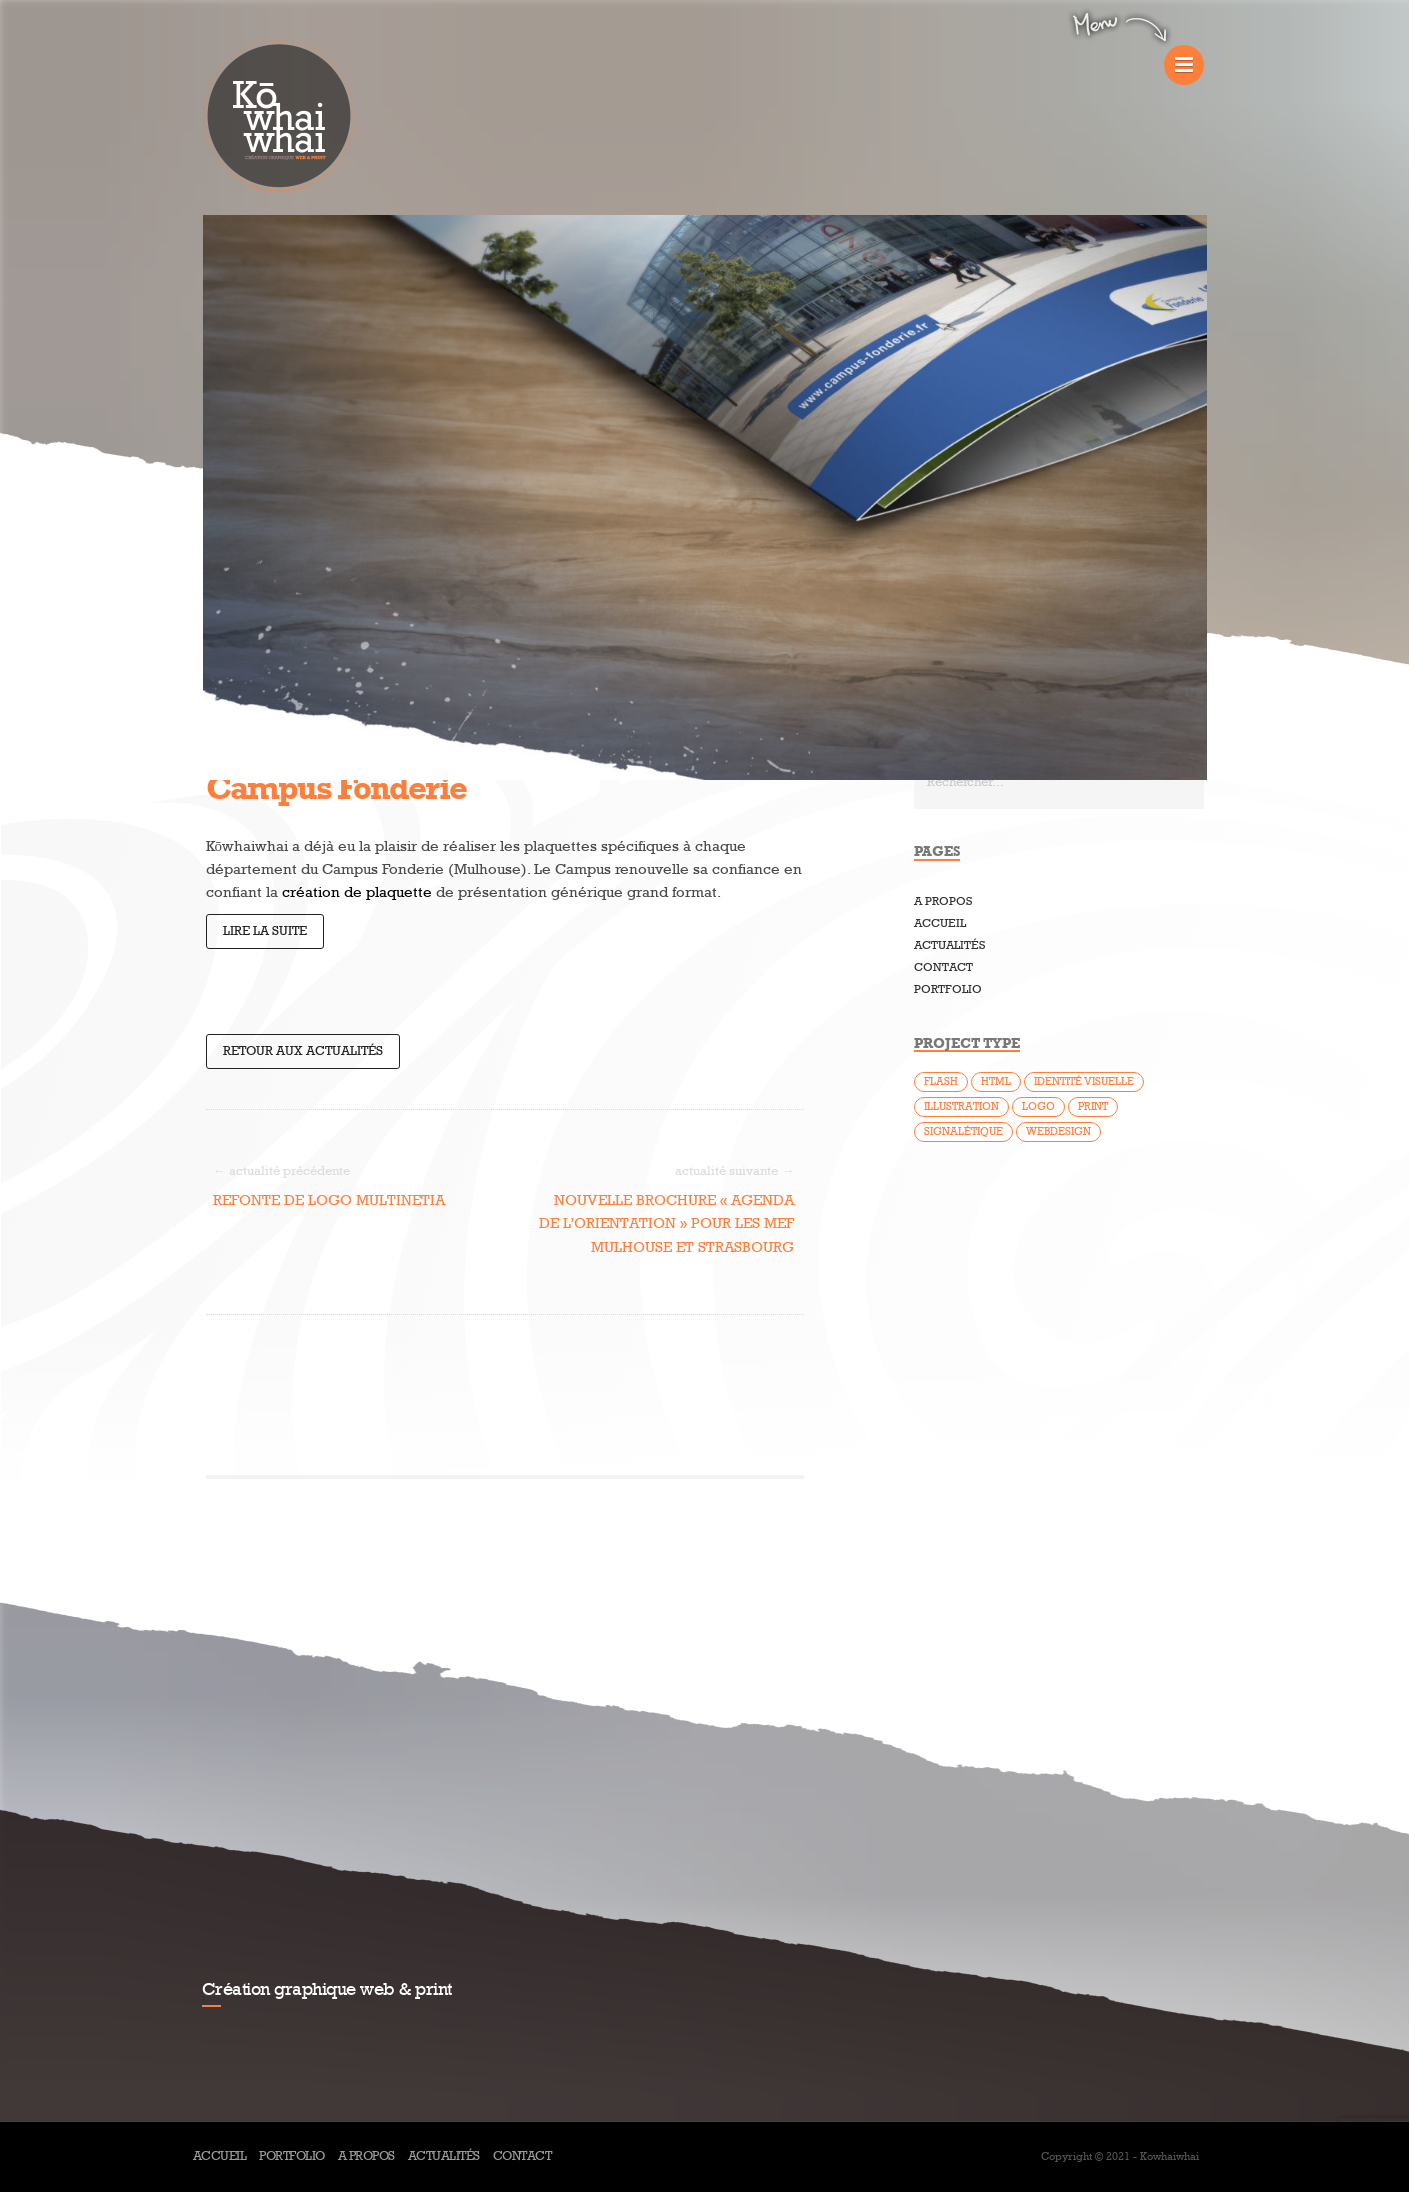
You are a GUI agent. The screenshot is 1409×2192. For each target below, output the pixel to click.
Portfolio (948, 989)
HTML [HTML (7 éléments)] (996, 1081)
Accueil (940, 923)
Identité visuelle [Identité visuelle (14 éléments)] (1084, 1081)
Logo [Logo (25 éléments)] (1038, 1106)
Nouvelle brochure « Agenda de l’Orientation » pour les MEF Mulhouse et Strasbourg (666, 1223)
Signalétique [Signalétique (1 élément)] (963, 1131)
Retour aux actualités (303, 1051)
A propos (943, 901)
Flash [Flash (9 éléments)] (941, 1081)
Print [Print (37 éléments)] (1093, 1106)
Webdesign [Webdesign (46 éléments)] (1058, 1131)
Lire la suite (265, 931)
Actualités (949, 945)
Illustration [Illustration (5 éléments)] (961, 1106)
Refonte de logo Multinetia (329, 1200)
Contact (943, 967)
